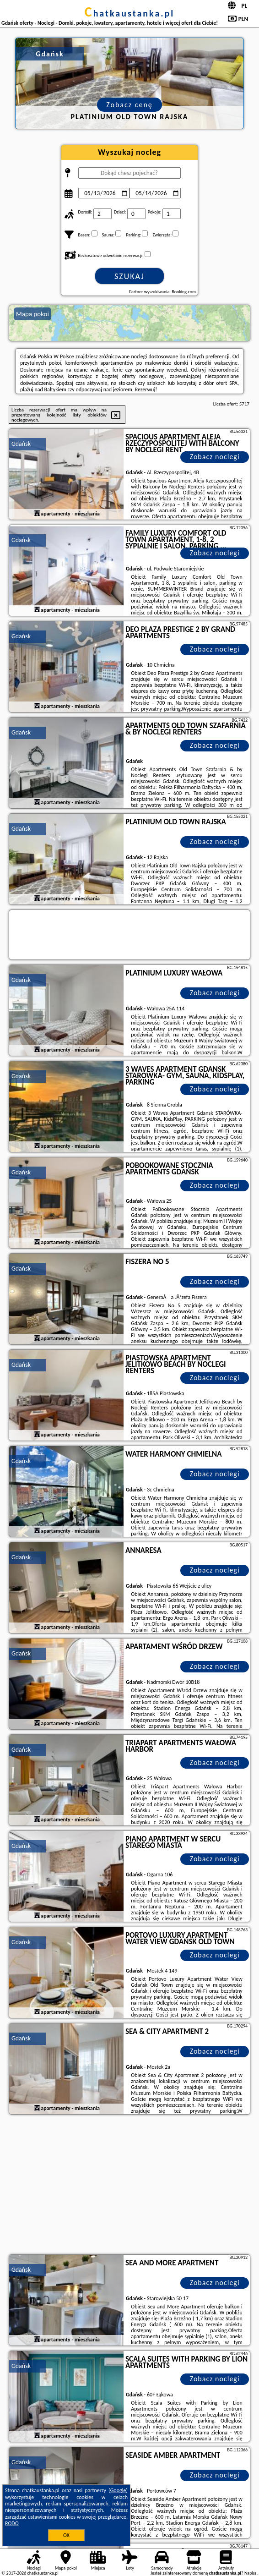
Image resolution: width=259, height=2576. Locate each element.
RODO (12, 2523)
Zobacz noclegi (215, 456)
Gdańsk (21, 444)
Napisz (250, 2573)
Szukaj (129, 276)
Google (118, 2490)
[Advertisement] (129, 2185)
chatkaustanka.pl (130, 13)
